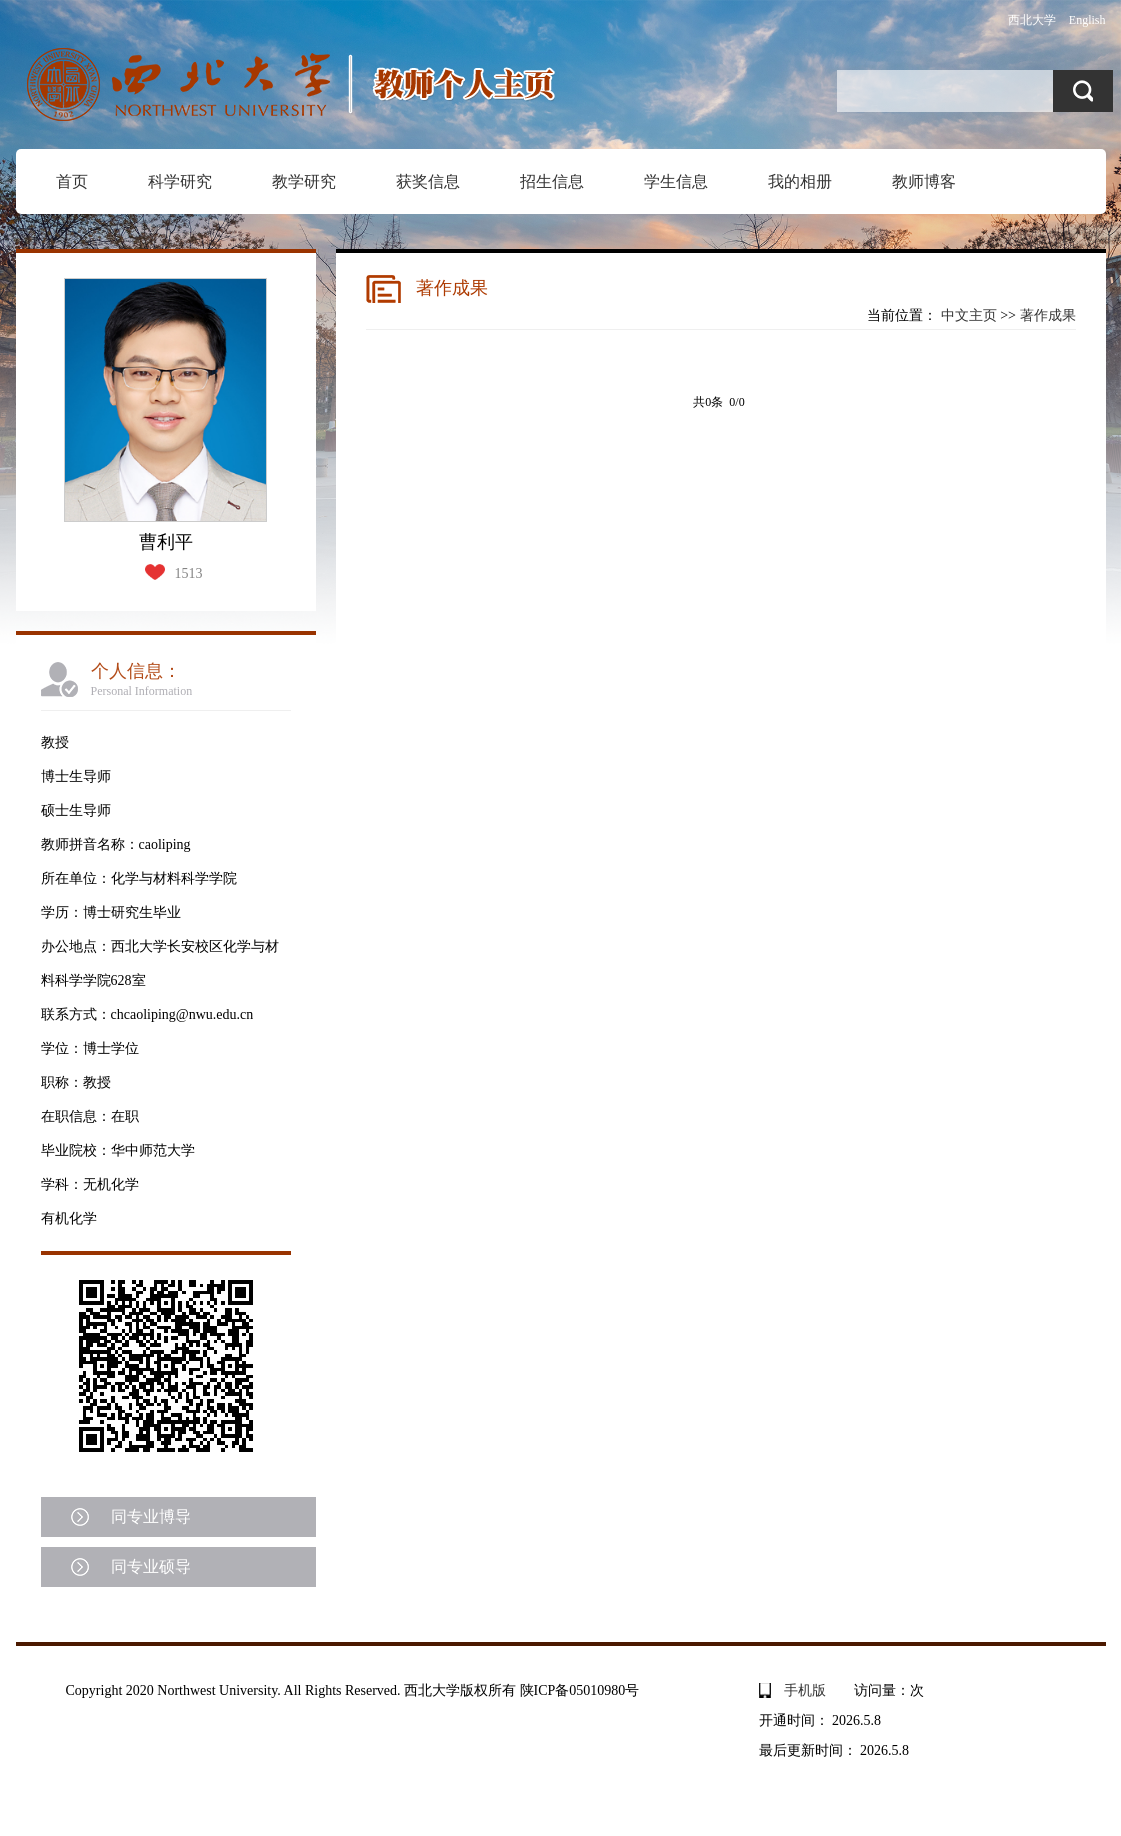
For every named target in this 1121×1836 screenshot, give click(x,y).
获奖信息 (428, 181)
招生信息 (552, 181)
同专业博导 (151, 1516)
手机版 (805, 1690)
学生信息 (676, 181)
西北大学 (1032, 20)
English (1087, 20)
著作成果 (1048, 315)
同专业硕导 (151, 1566)
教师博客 (924, 181)
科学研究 (180, 181)
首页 (72, 181)
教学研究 (304, 181)
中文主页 (969, 315)
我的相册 (800, 181)
